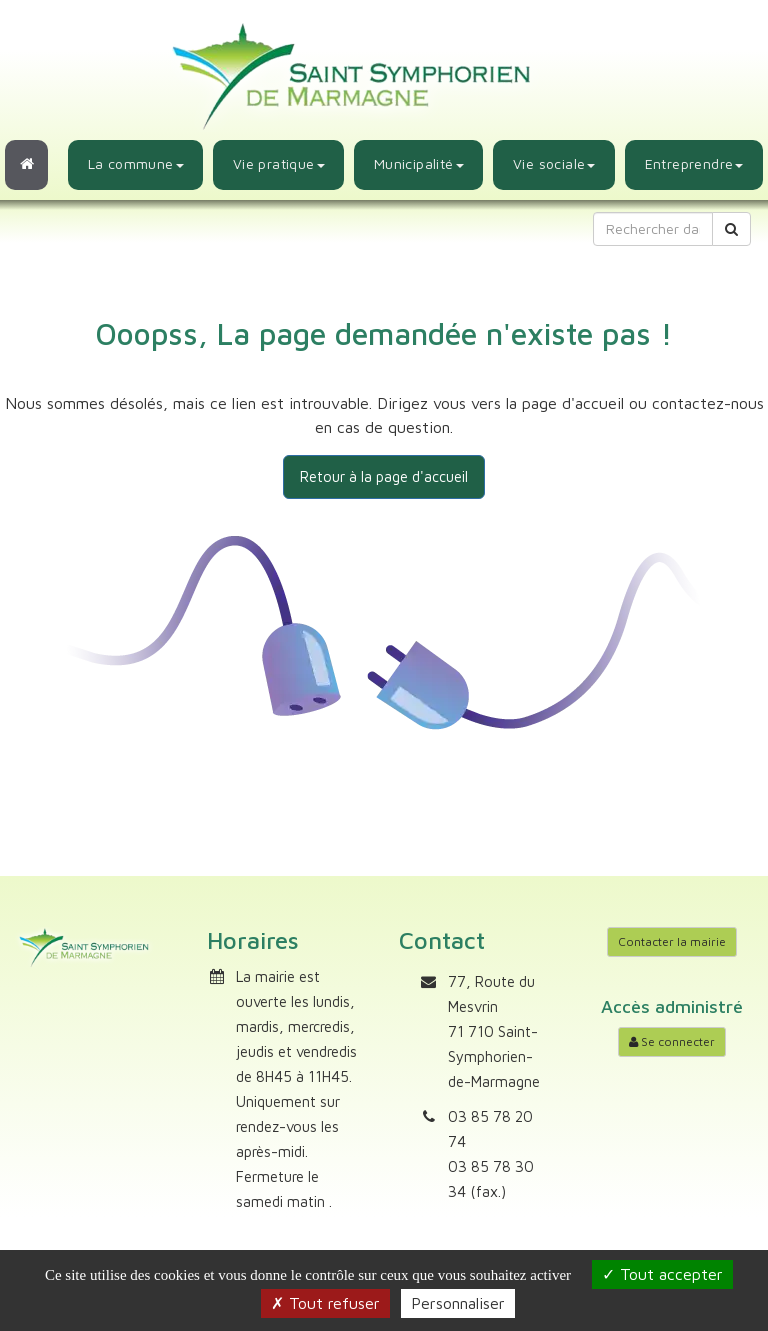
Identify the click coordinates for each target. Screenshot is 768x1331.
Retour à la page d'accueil (384, 476)
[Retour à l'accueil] (26, 165)
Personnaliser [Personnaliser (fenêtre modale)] (458, 1303)
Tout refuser (325, 1303)
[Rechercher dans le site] (653, 229)
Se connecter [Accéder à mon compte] (672, 1041)
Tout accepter (662, 1274)
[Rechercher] (731, 229)
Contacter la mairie (672, 941)
